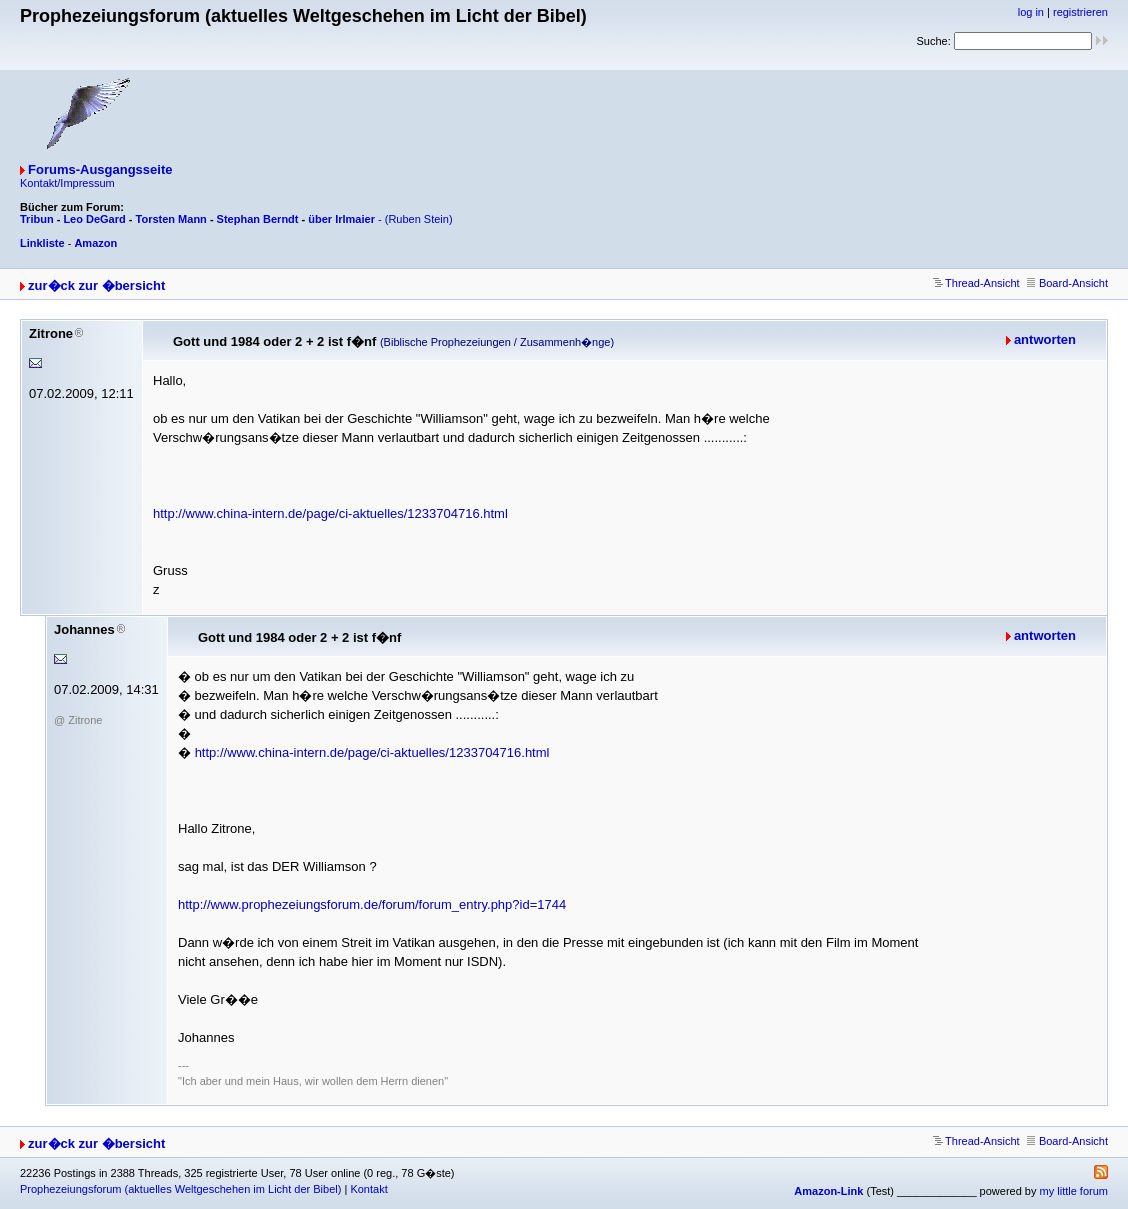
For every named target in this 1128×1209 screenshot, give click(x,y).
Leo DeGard (94, 219)
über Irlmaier (341, 219)
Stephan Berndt (258, 219)
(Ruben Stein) (419, 219)
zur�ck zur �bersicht (96, 285)
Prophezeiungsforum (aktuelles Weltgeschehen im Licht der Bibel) (180, 1189)
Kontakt (368, 1189)
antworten (1045, 339)
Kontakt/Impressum (67, 183)
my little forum (1074, 1191)
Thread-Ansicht (976, 283)
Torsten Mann (171, 219)
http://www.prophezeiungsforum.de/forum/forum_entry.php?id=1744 (372, 904)
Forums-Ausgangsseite (100, 169)
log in (1031, 12)
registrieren (1080, 12)
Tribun (37, 219)
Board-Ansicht (1067, 283)
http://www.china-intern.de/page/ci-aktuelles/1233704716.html (330, 513)
